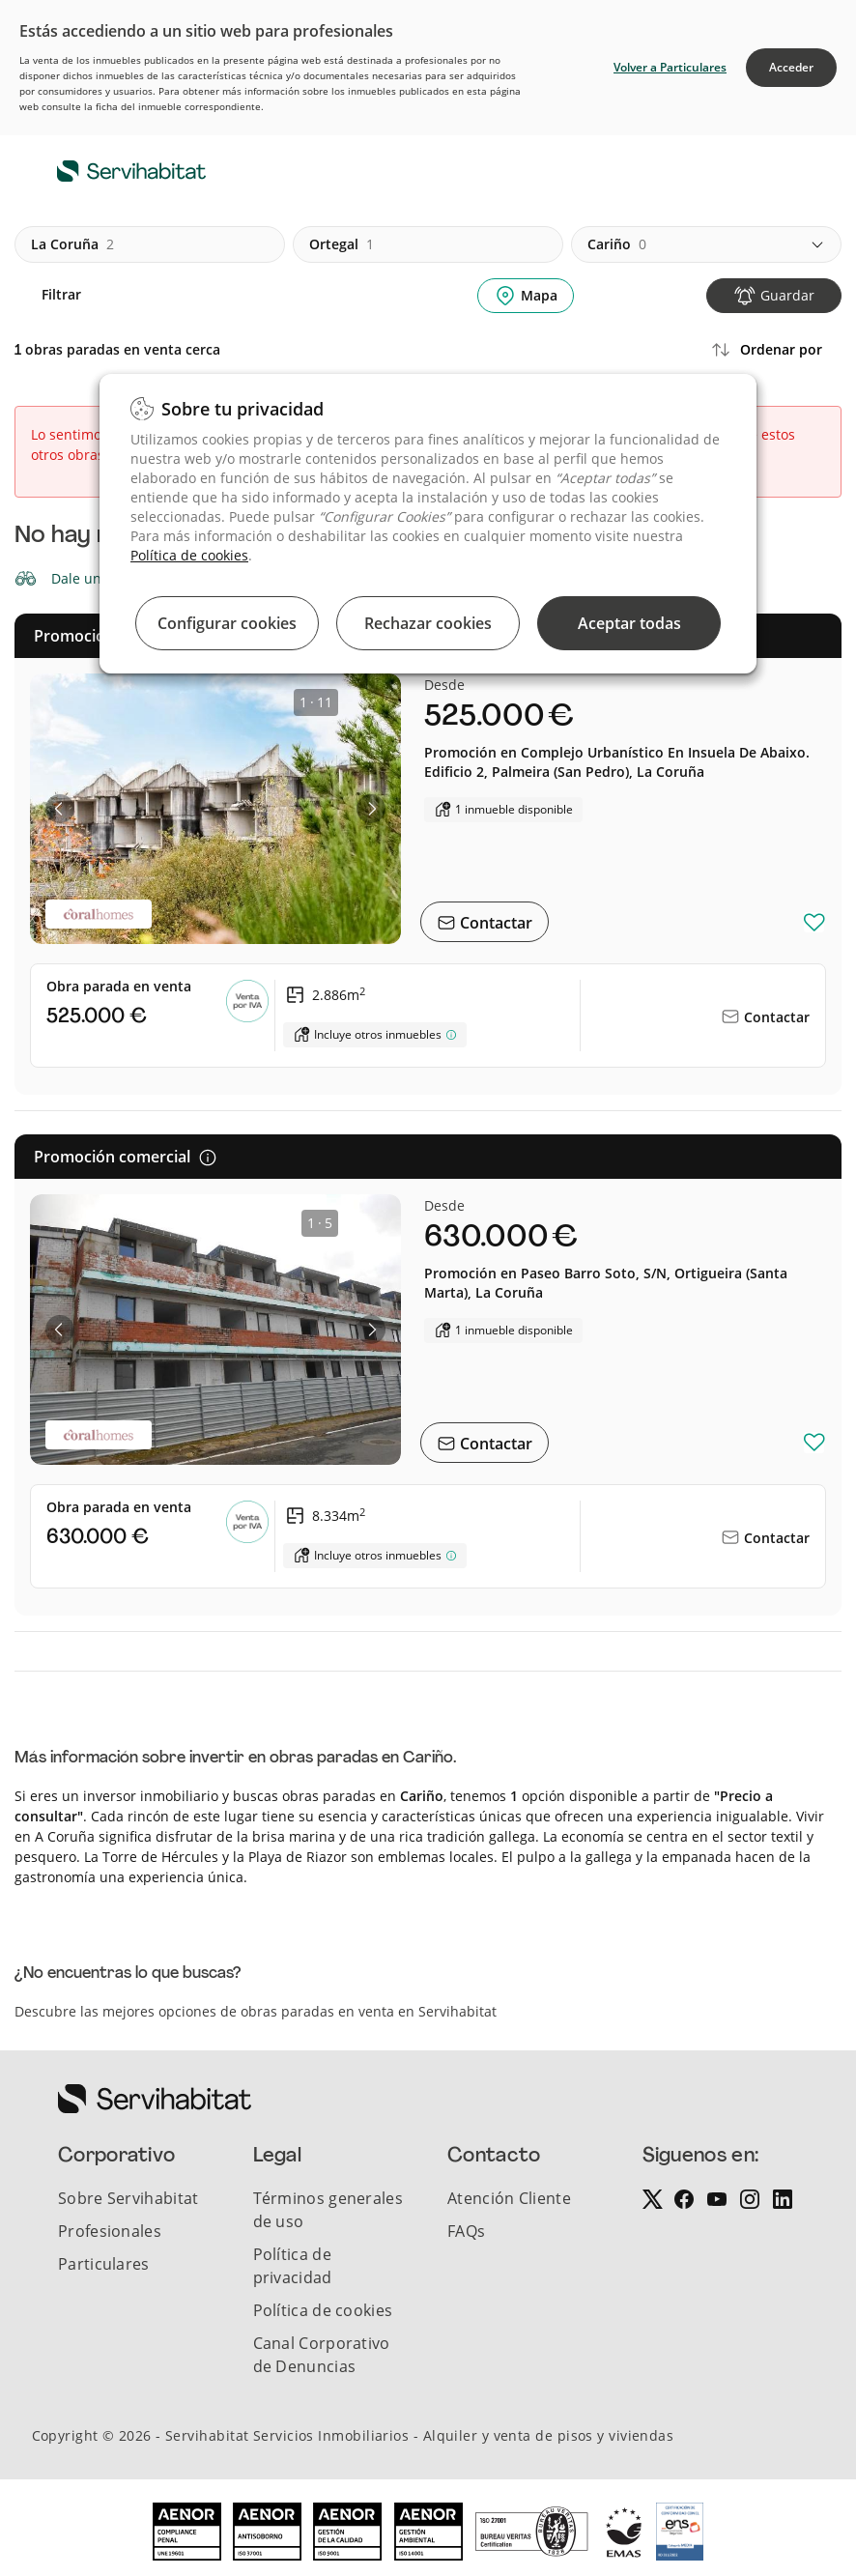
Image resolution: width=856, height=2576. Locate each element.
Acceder (791, 67)
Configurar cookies (227, 623)
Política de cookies (189, 555)
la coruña (72, 244)
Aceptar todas (629, 623)
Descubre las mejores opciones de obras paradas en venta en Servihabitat (255, 2011)
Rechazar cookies (428, 623)
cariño (616, 244)
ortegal (341, 244)
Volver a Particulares (670, 67)
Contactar (494, 922)
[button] (59, 808)
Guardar (787, 295)
